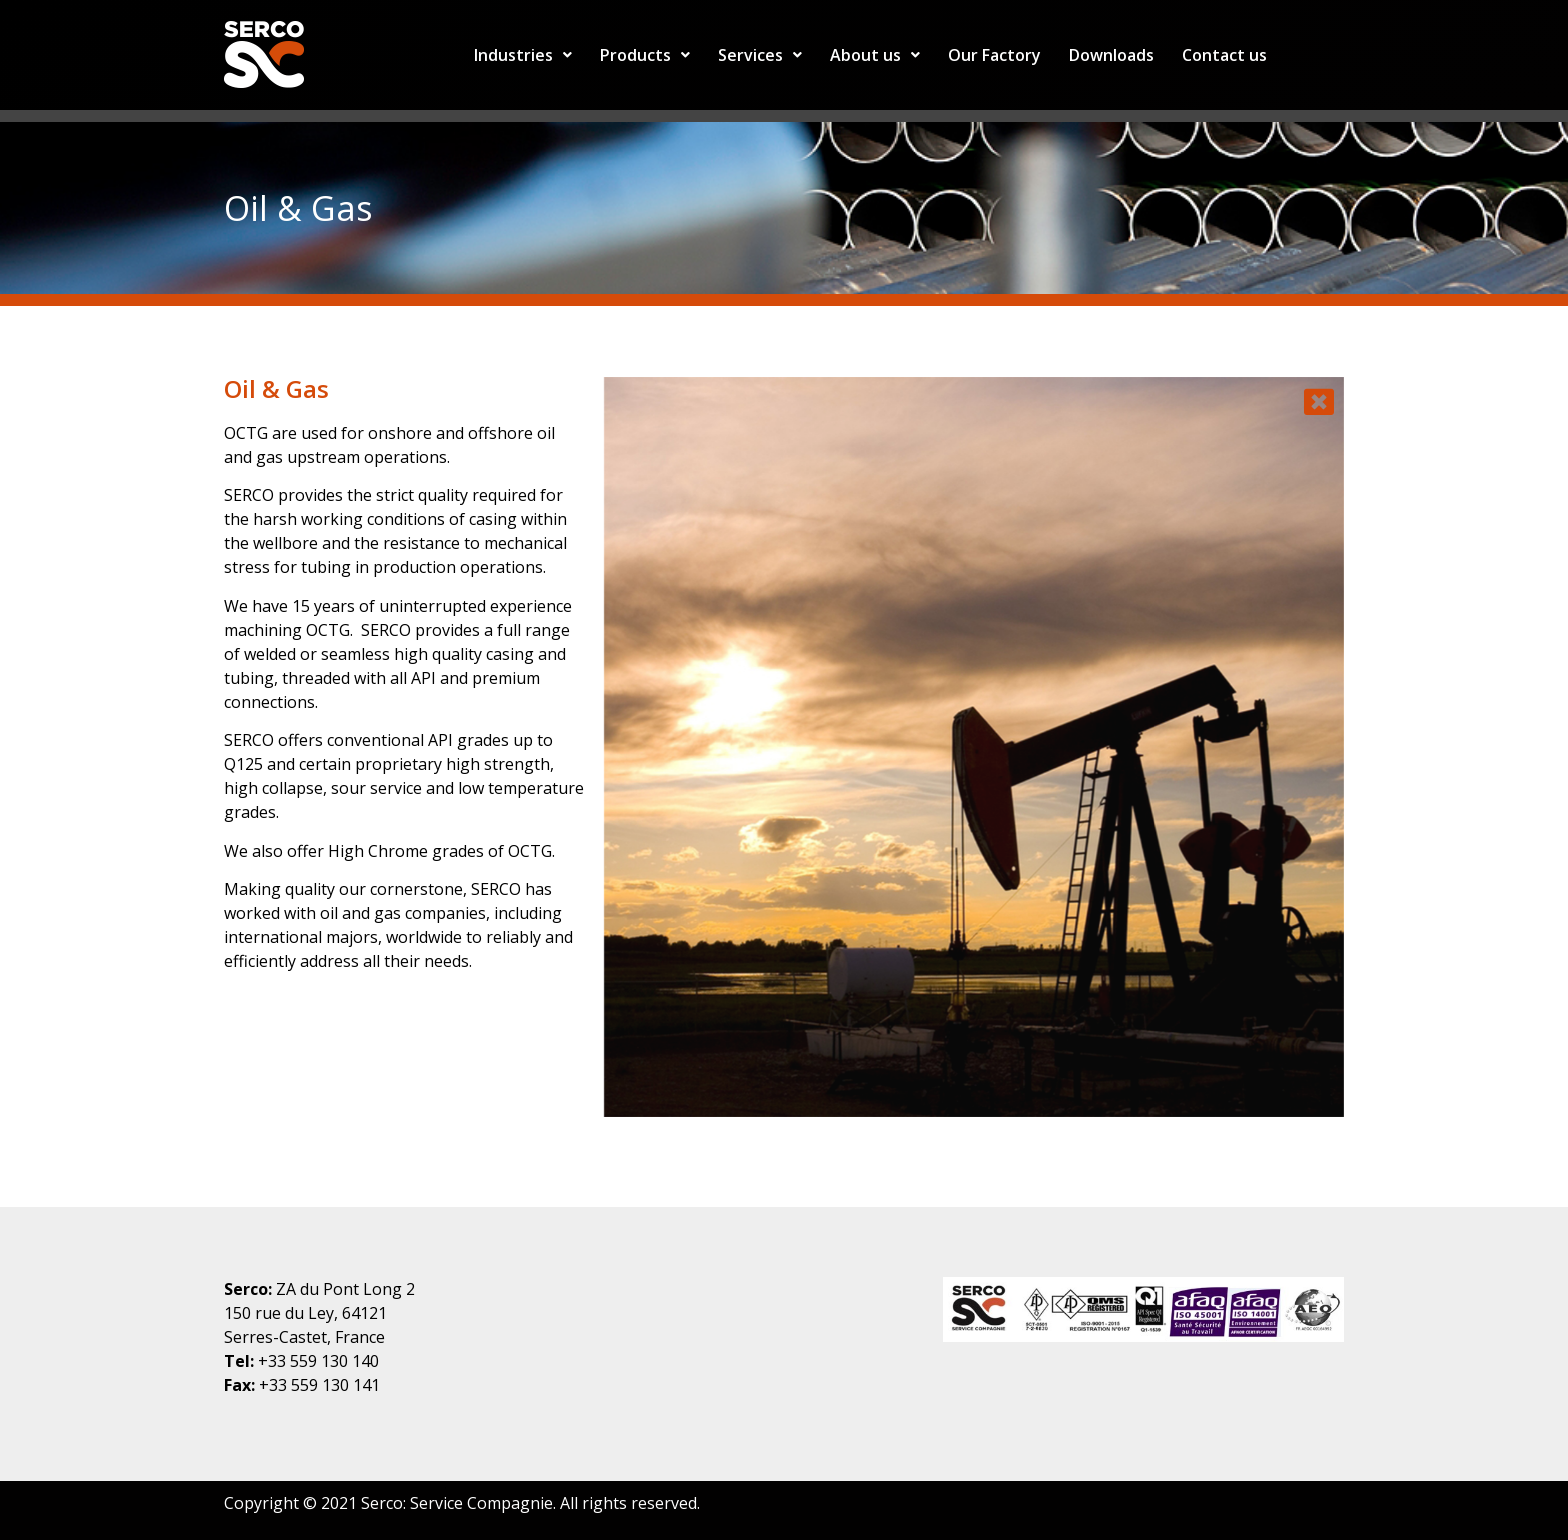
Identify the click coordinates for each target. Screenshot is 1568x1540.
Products (645, 55)
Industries (523, 55)
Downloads (1111, 55)
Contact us (1224, 55)
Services (760, 55)
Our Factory (994, 55)
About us (875, 55)
